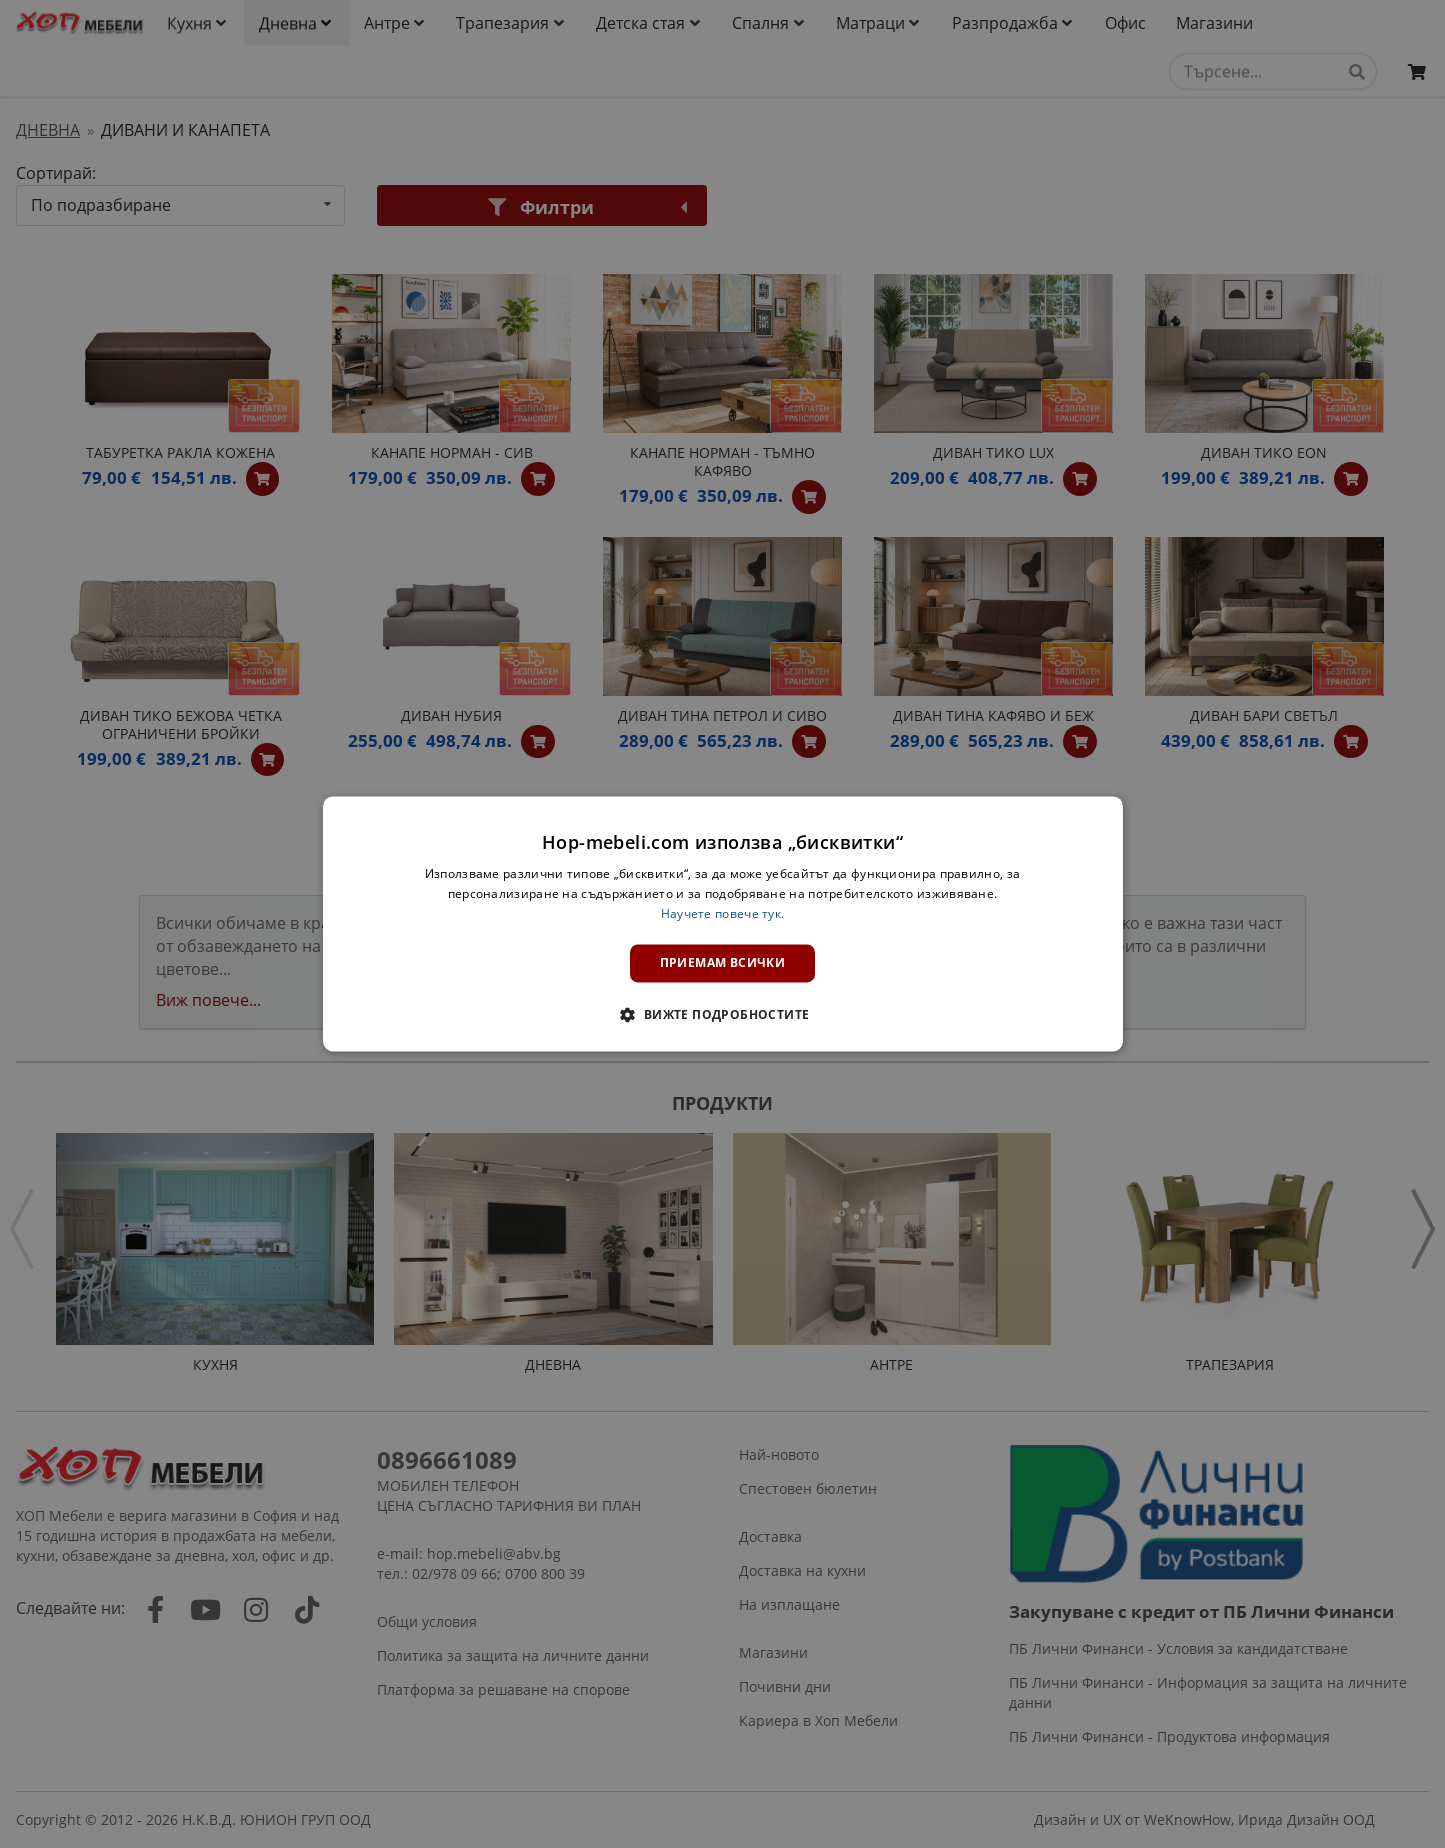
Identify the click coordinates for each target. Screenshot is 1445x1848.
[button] (722, 1015)
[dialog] (723, 923)
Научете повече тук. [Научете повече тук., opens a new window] (723, 913)
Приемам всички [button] (723, 962)
